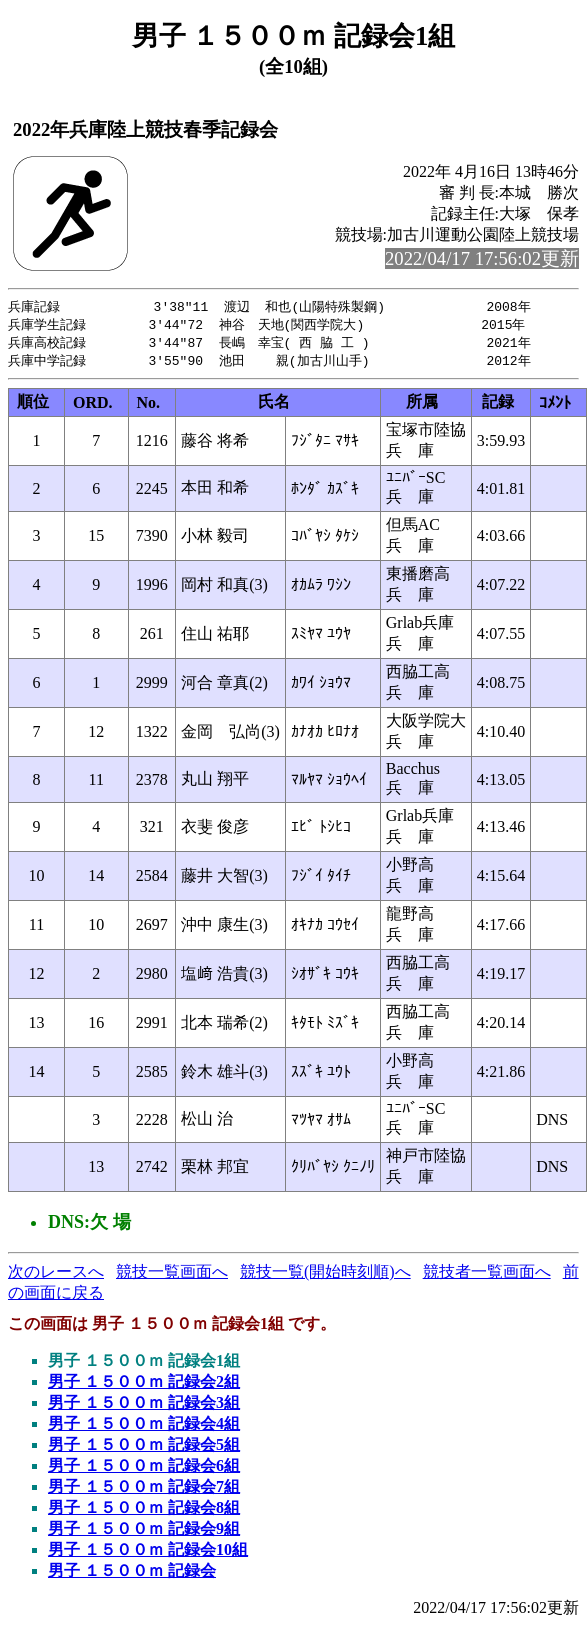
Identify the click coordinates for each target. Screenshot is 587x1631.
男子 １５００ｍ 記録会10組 (148, 1553)
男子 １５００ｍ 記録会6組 (144, 1469)
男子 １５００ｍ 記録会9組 (144, 1532)
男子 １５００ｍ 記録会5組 (144, 1448)
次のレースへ (56, 1275)
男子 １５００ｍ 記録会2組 (144, 1385)
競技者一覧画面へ (487, 1275)
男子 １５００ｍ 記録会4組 (144, 1427)
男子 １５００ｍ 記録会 (132, 1574)
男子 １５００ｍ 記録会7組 (144, 1490)
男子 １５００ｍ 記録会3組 (144, 1406)
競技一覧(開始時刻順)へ (325, 1275)
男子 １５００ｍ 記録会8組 (144, 1511)
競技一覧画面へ (172, 1275)
